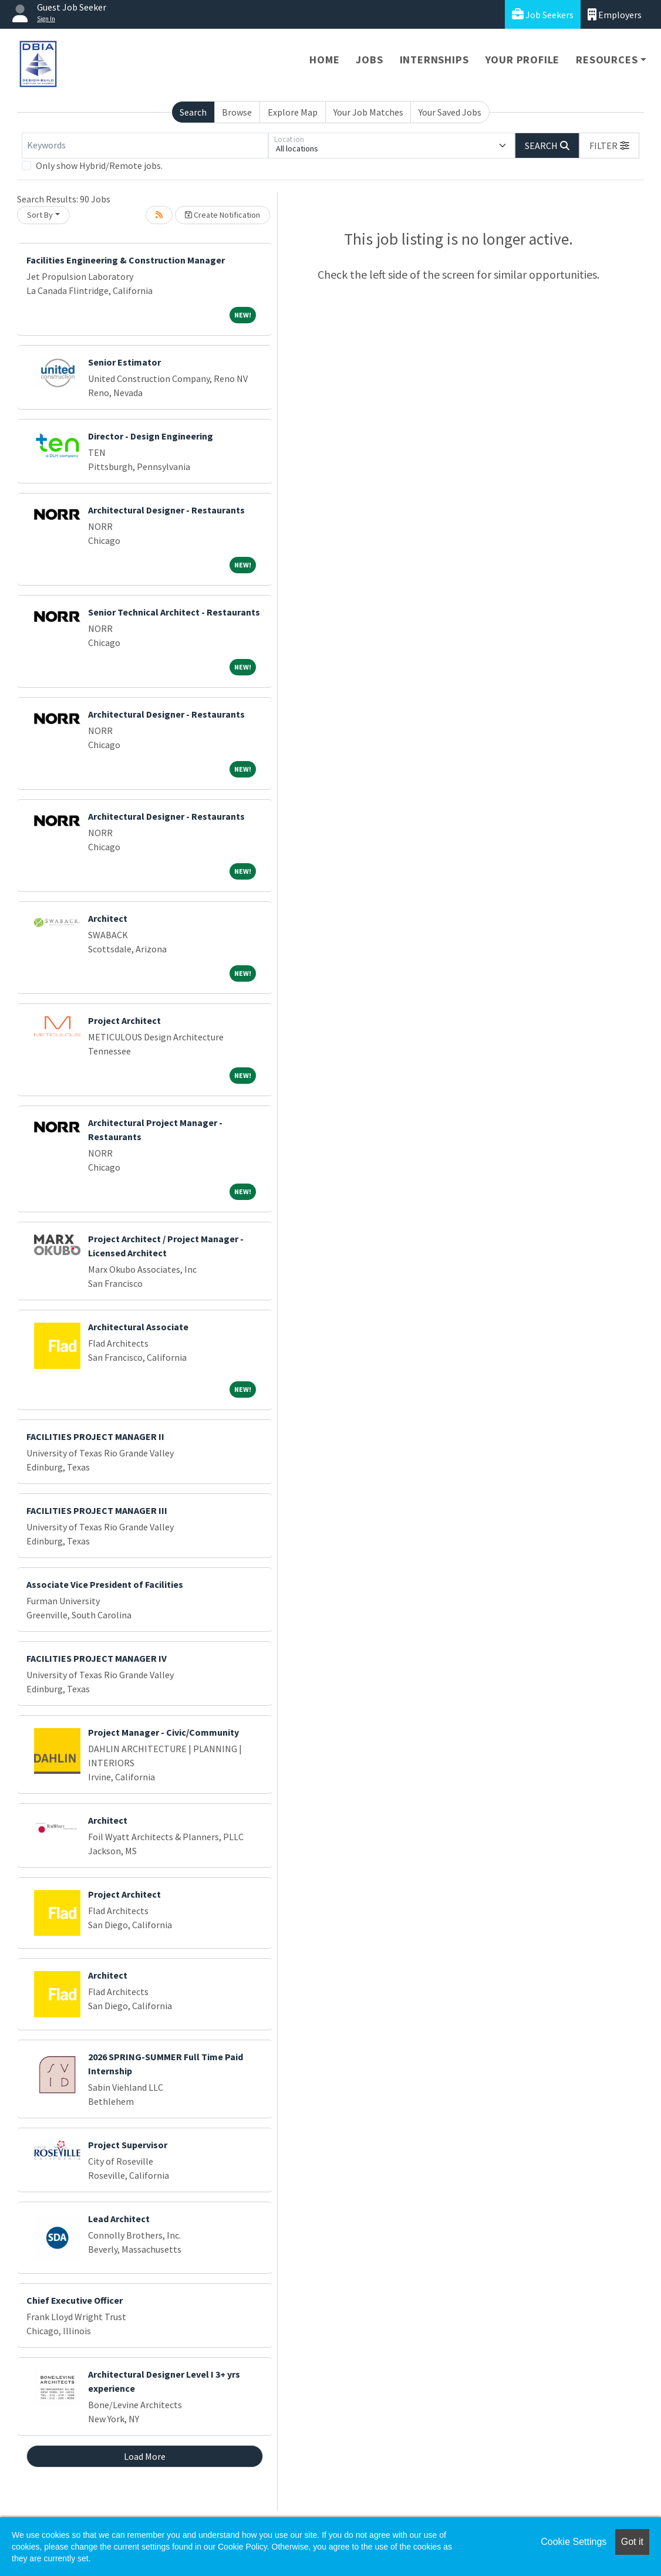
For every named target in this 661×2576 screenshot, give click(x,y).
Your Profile (522, 59)
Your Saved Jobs (450, 112)
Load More (145, 2456)
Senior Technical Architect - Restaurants (174, 612)
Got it (632, 2542)
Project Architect (124, 1020)
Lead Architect (119, 2219)
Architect (107, 918)
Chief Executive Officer (74, 2300)
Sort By (40, 214)
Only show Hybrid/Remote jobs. (99, 165)
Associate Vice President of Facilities (104, 1584)
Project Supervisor (127, 2145)
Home (324, 59)
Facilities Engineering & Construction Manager (125, 260)
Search (193, 112)
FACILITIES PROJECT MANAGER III (96, 1510)
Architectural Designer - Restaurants (166, 510)
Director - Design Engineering (150, 436)
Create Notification (222, 214)
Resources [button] (607, 59)
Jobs (369, 59)
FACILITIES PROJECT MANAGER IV (96, 1658)
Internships (434, 59)
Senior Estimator (124, 362)
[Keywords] (145, 145)
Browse (237, 112)
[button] (609, 145)
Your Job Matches (368, 112)
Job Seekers (543, 14)
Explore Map (293, 112)
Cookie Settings (573, 2542)
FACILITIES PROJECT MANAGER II (95, 1436)
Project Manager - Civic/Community (163, 1732)
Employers (615, 14)
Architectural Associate (138, 1327)
